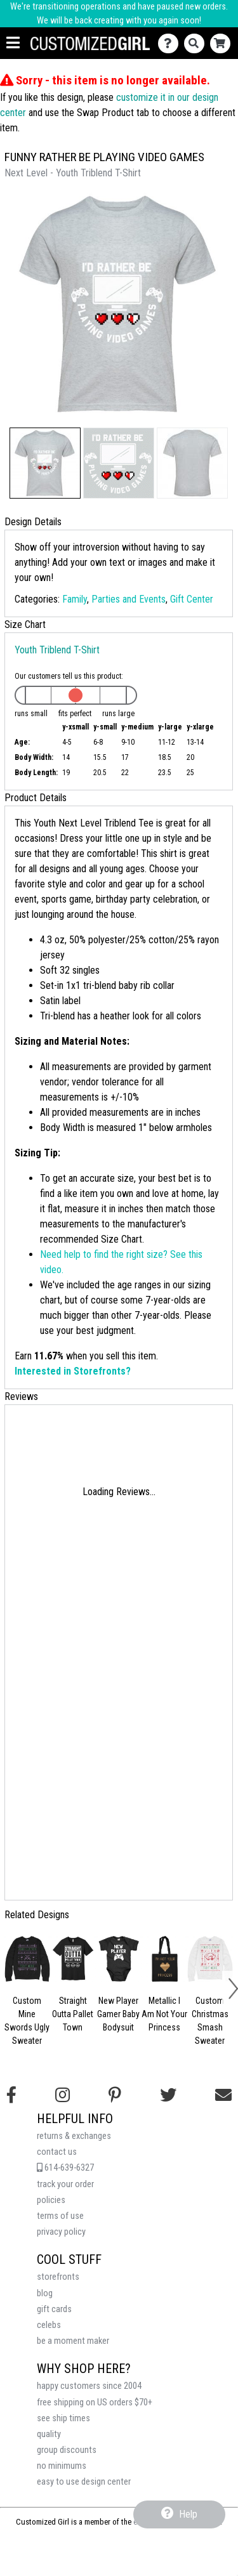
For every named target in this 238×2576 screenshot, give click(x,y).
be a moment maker (73, 2341)
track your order (65, 2184)
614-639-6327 (65, 2167)
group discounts (66, 2450)
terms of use (60, 2216)
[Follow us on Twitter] (168, 2095)
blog (45, 2293)
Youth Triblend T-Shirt (57, 650)
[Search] (197, 43)
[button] (45, 463)
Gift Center (191, 599)
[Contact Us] (171, 43)
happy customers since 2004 (89, 2386)
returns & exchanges (74, 2136)
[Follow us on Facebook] (11, 2095)
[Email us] (223, 2095)
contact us (57, 2152)
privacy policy (61, 2231)
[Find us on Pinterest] (115, 2095)
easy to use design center (84, 2481)
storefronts (58, 2277)
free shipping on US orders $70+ (94, 2402)
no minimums (61, 2466)
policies (51, 2200)
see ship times (63, 2418)
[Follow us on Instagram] (62, 2095)
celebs (49, 2325)
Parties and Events (128, 599)
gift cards (54, 2309)
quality (49, 2434)
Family (74, 599)
